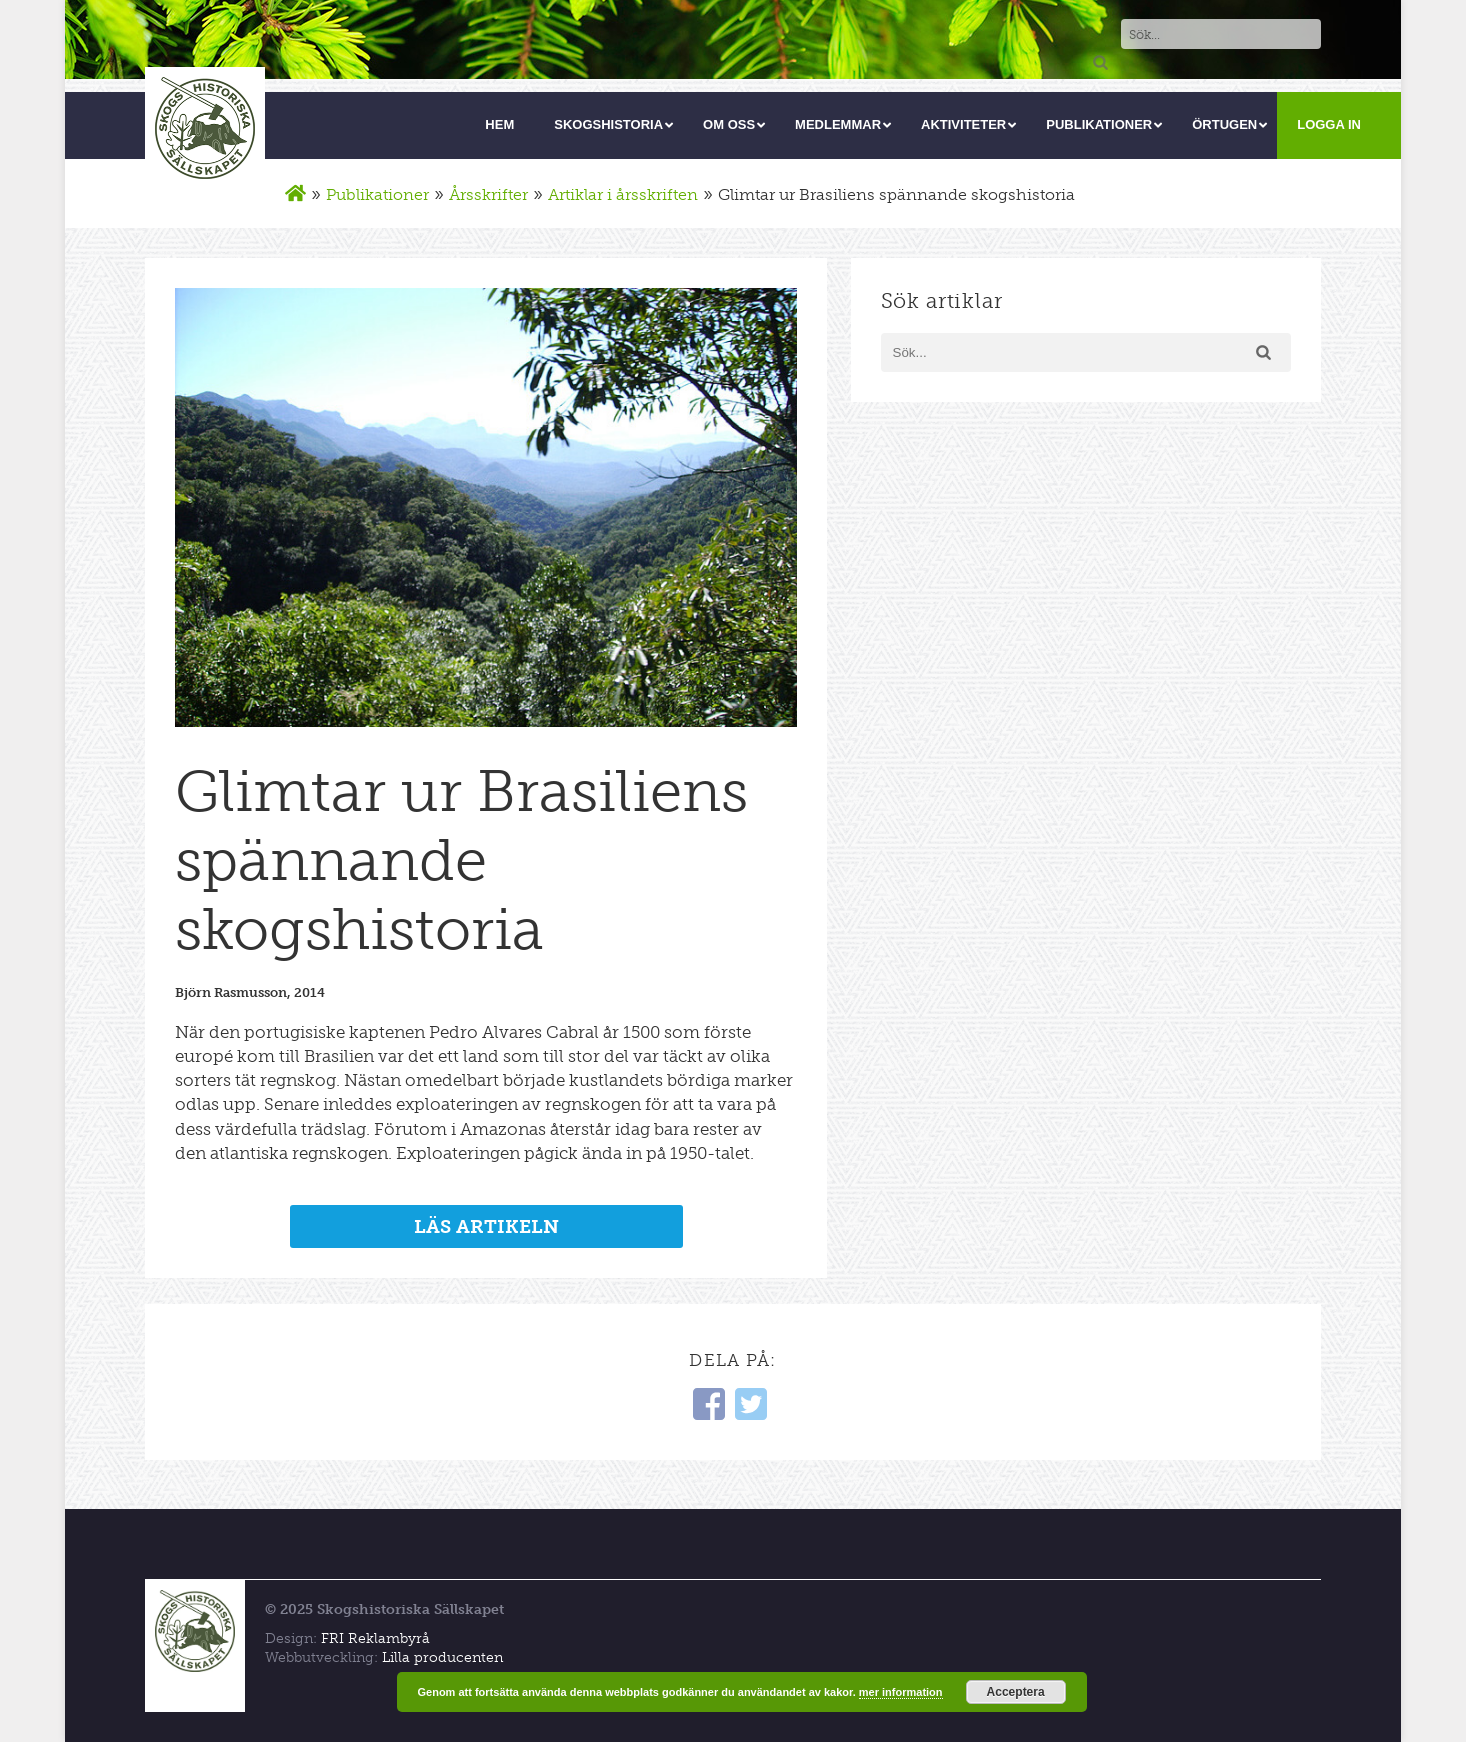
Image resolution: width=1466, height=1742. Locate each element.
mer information (901, 1692)
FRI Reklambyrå (375, 1638)
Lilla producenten (442, 1657)
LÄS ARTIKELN (486, 1226)
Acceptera (1016, 1692)
